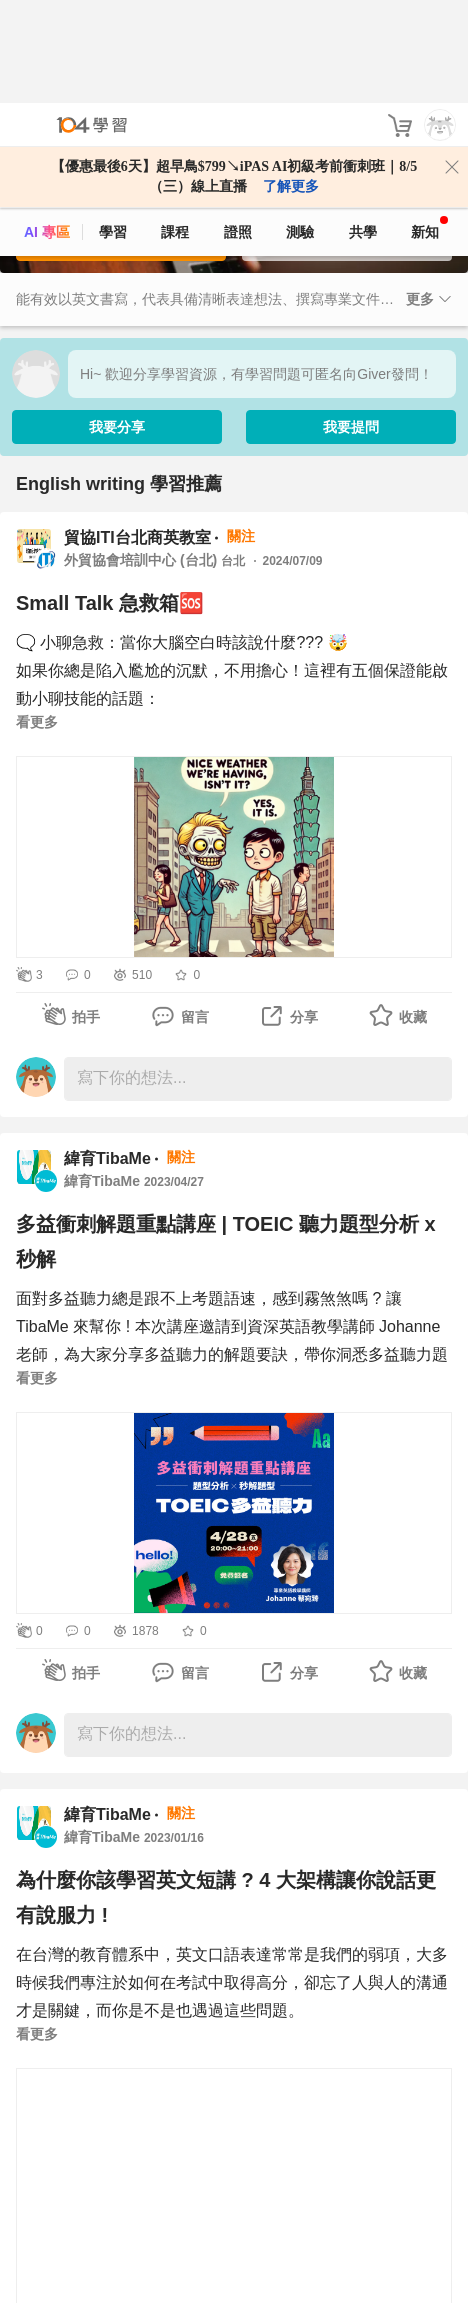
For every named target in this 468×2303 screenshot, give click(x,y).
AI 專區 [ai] (47, 129)
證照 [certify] (238, 129)
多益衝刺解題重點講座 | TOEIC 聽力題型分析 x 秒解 (226, 1239)
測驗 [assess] (300, 129)
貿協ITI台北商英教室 (137, 535)
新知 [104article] (429, 125)
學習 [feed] (113, 129)
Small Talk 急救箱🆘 (110, 601)
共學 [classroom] (363, 129)
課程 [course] (175, 129)
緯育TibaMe (107, 1156)
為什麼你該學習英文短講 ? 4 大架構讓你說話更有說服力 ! (226, 1895)
